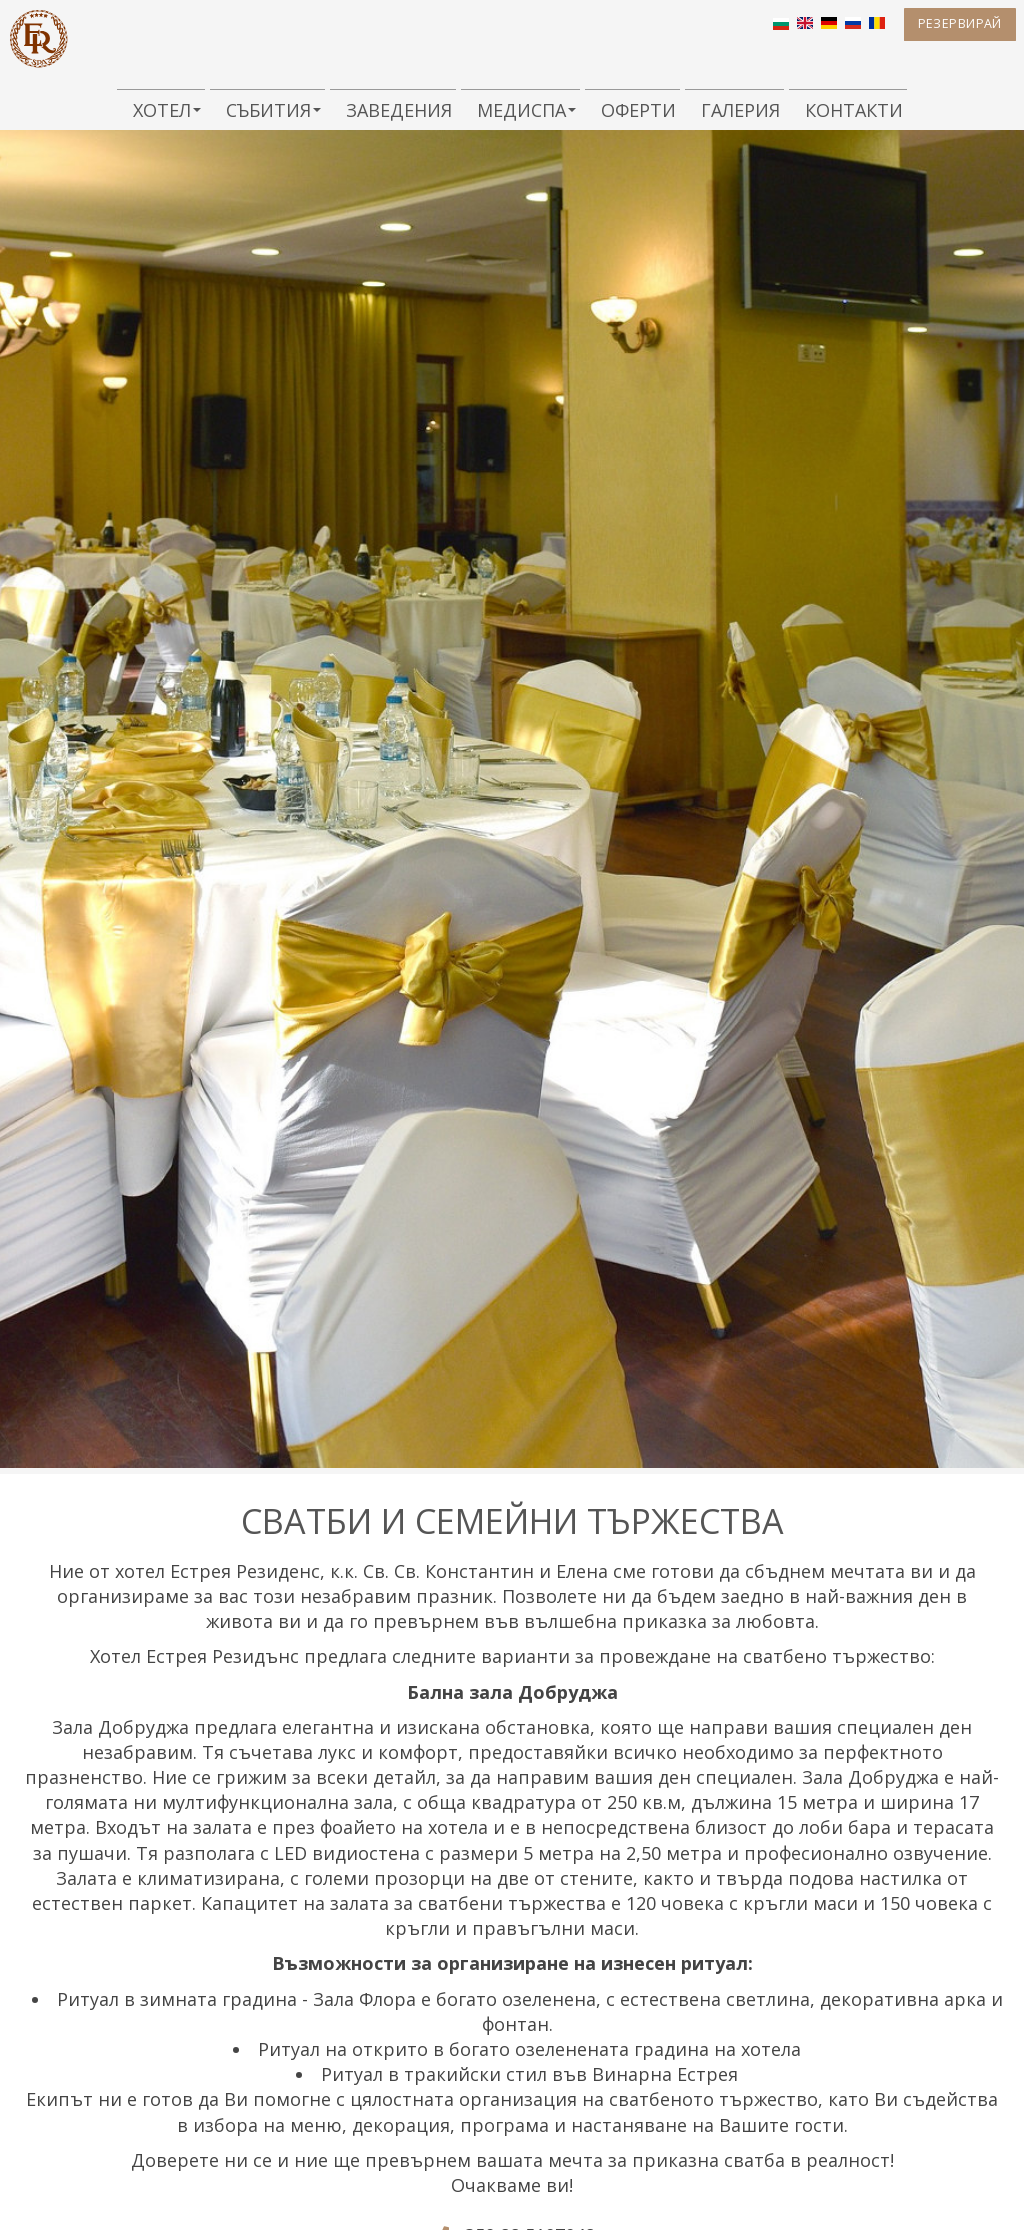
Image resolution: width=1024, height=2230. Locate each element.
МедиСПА (520, 111)
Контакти (848, 111)
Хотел (161, 111)
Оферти (632, 111)
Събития (267, 111)
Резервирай (938, 36)
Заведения (393, 111)
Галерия (734, 111)
